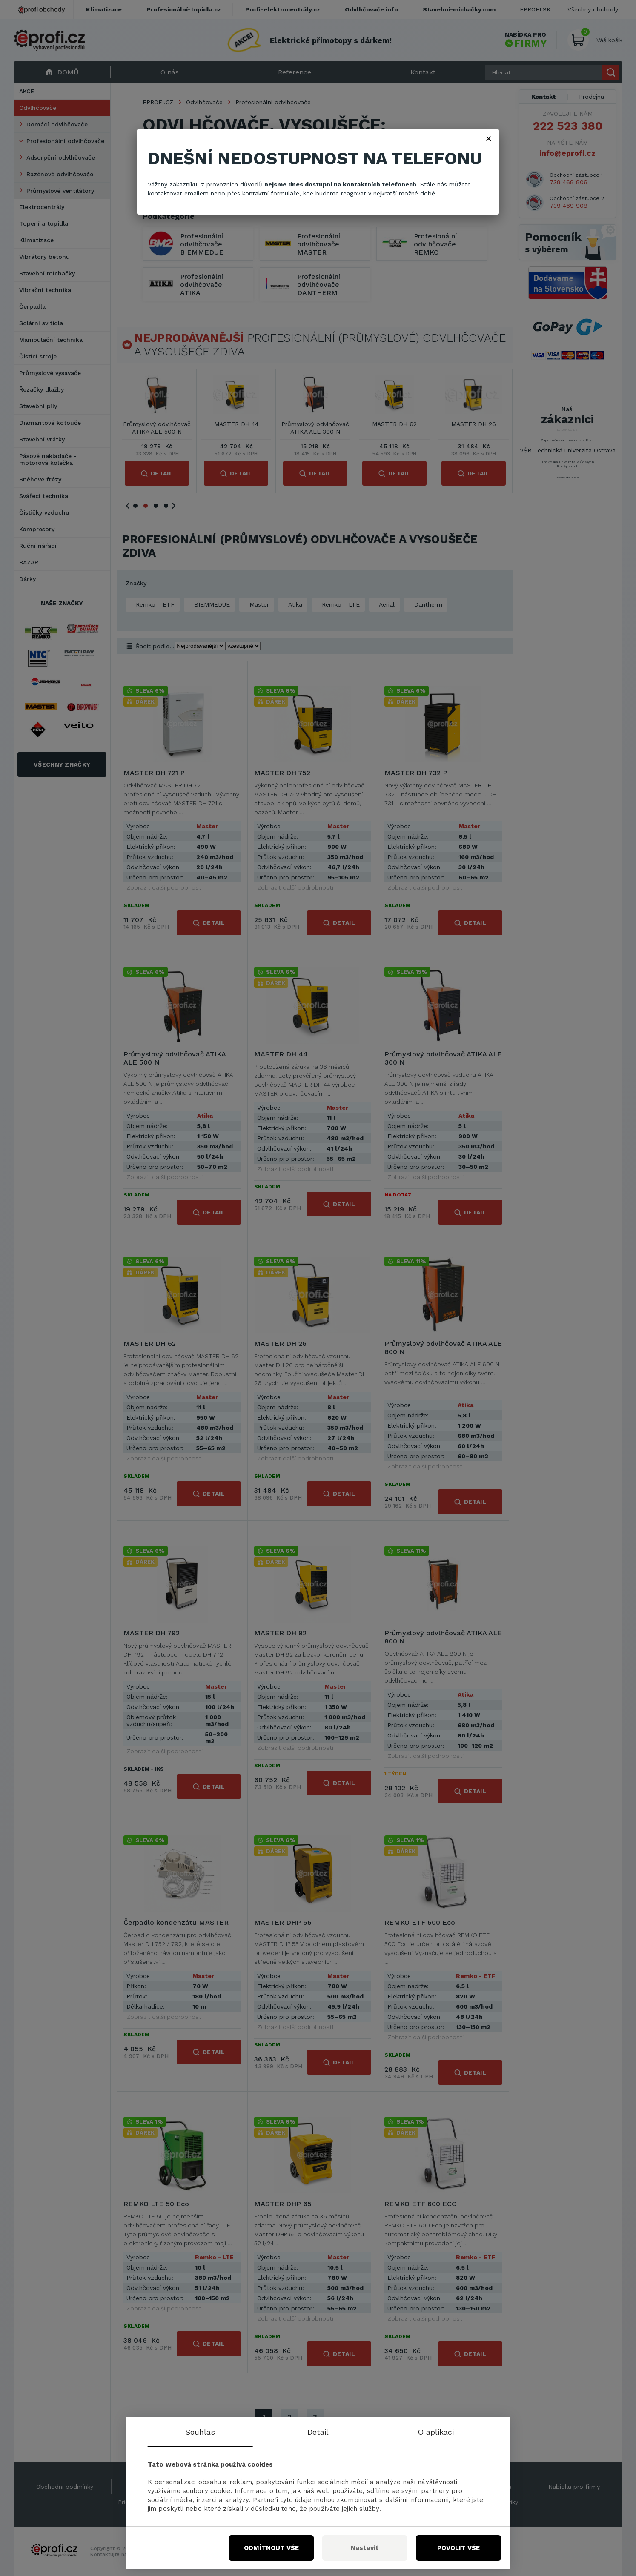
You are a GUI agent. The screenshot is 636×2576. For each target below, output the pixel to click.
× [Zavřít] (488, 138)
